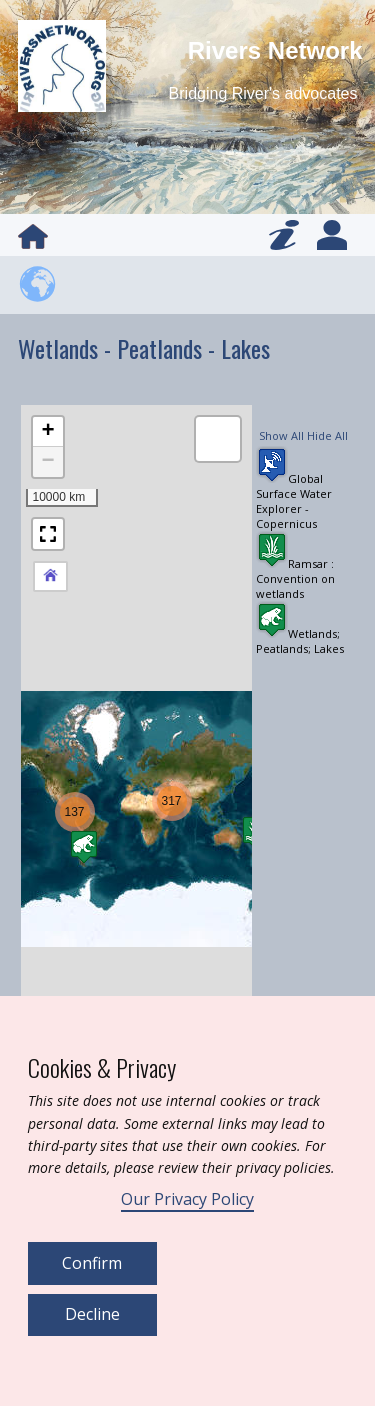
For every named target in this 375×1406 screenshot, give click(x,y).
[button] (75, 812)
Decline (92, 1314)
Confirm (92, 1263)
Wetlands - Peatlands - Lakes (144, 348)
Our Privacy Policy (187, 1199)
